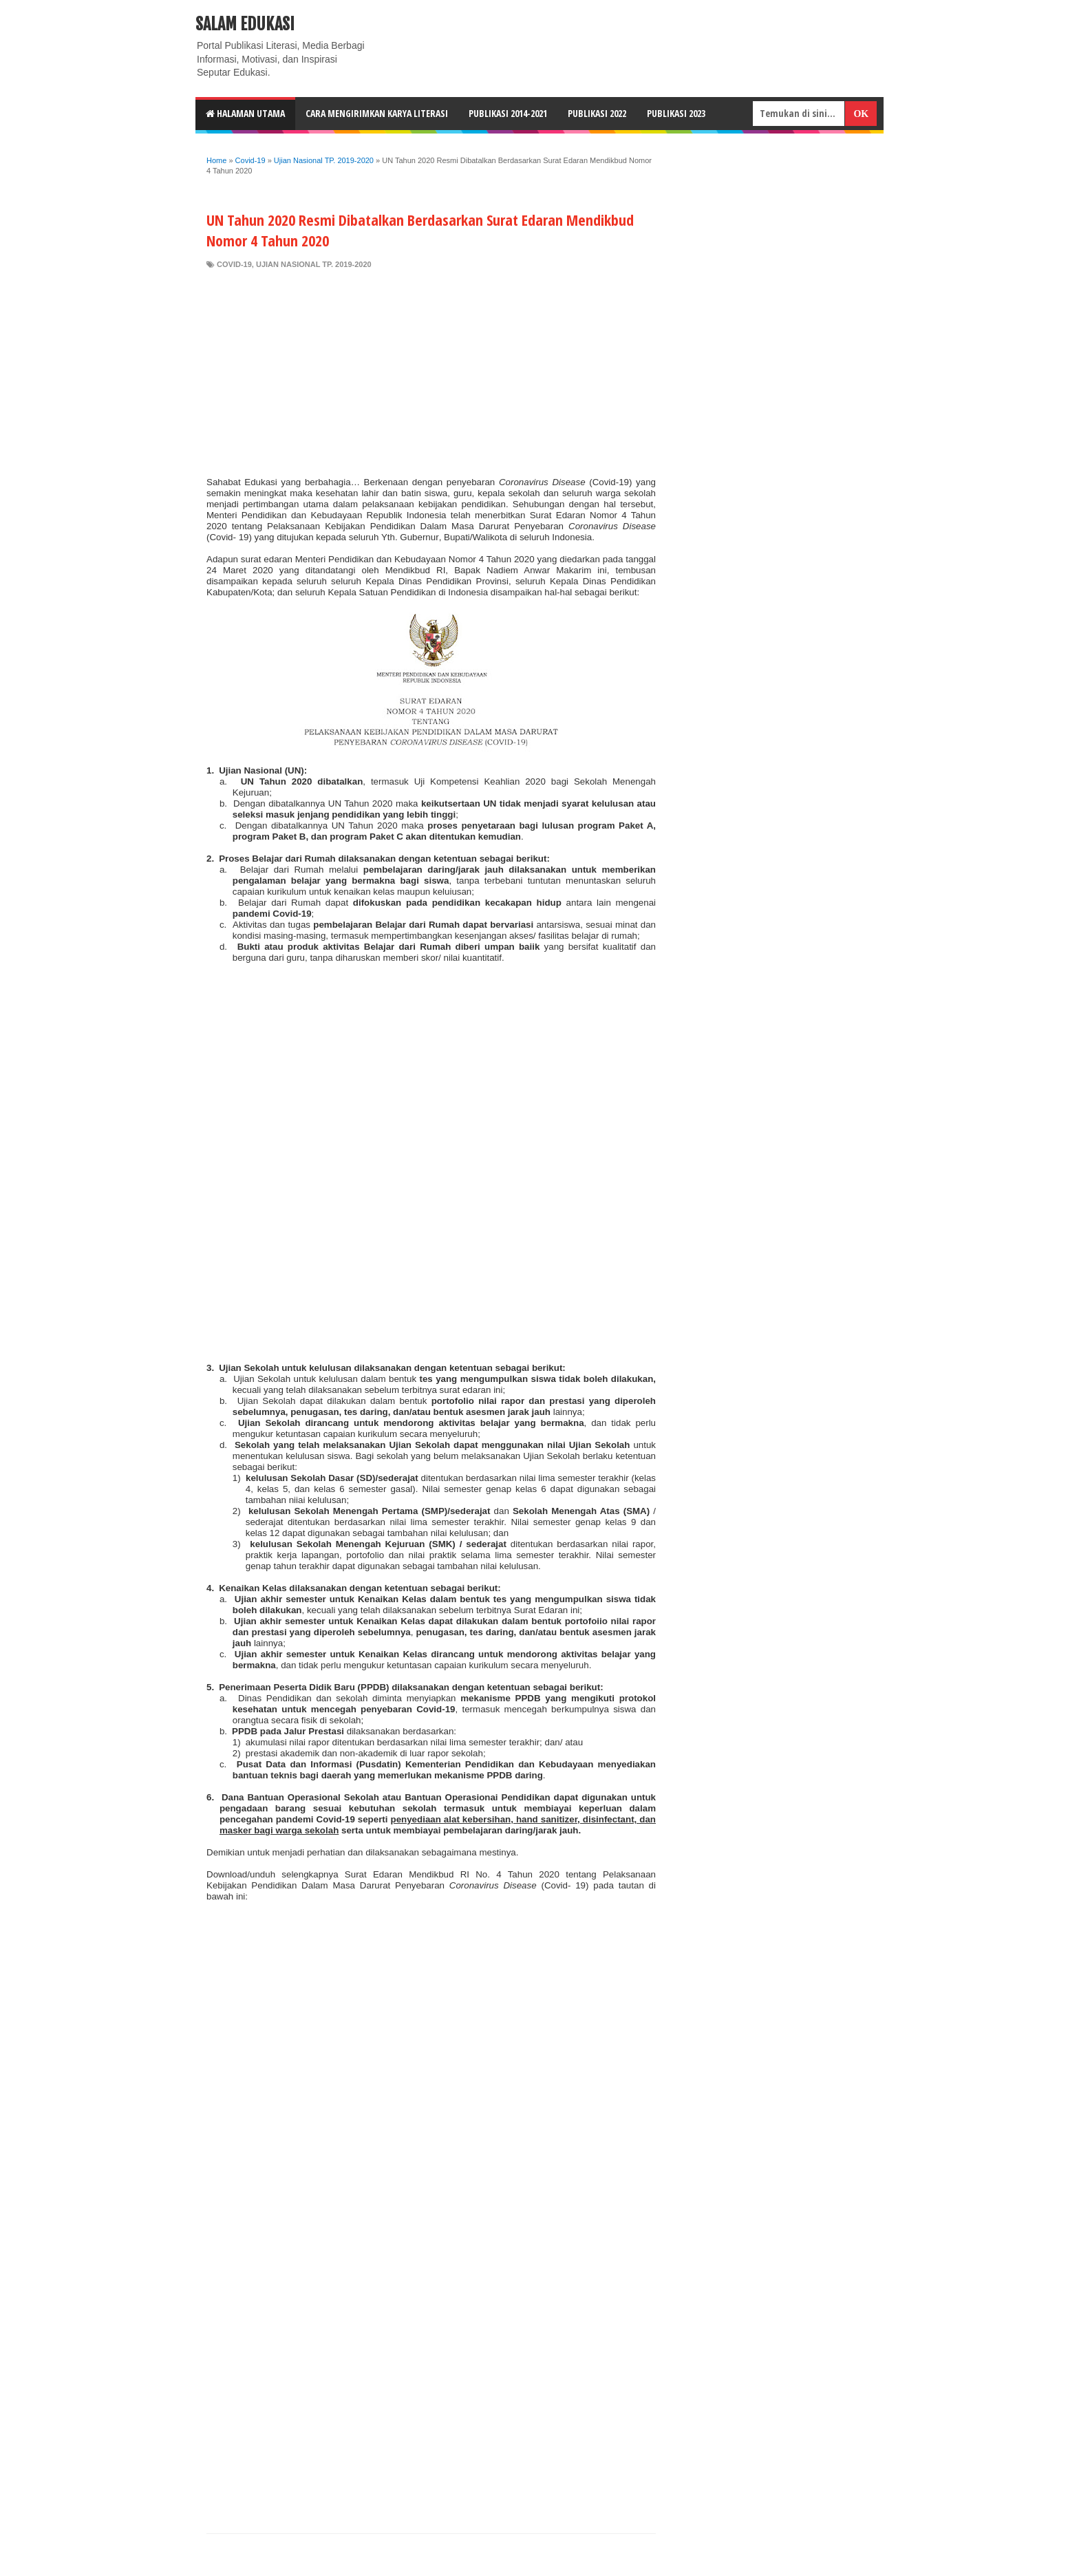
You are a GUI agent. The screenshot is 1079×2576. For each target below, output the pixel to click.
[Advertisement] (431, 373)
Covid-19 (234, 264)
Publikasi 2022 (597, 113)
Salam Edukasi (245, 24)
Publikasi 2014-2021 (508, 113)
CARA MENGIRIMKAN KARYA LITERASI (377, 113)
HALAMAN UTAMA (245, 113)
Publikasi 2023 (676, 113)
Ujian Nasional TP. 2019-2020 (314, 264)
